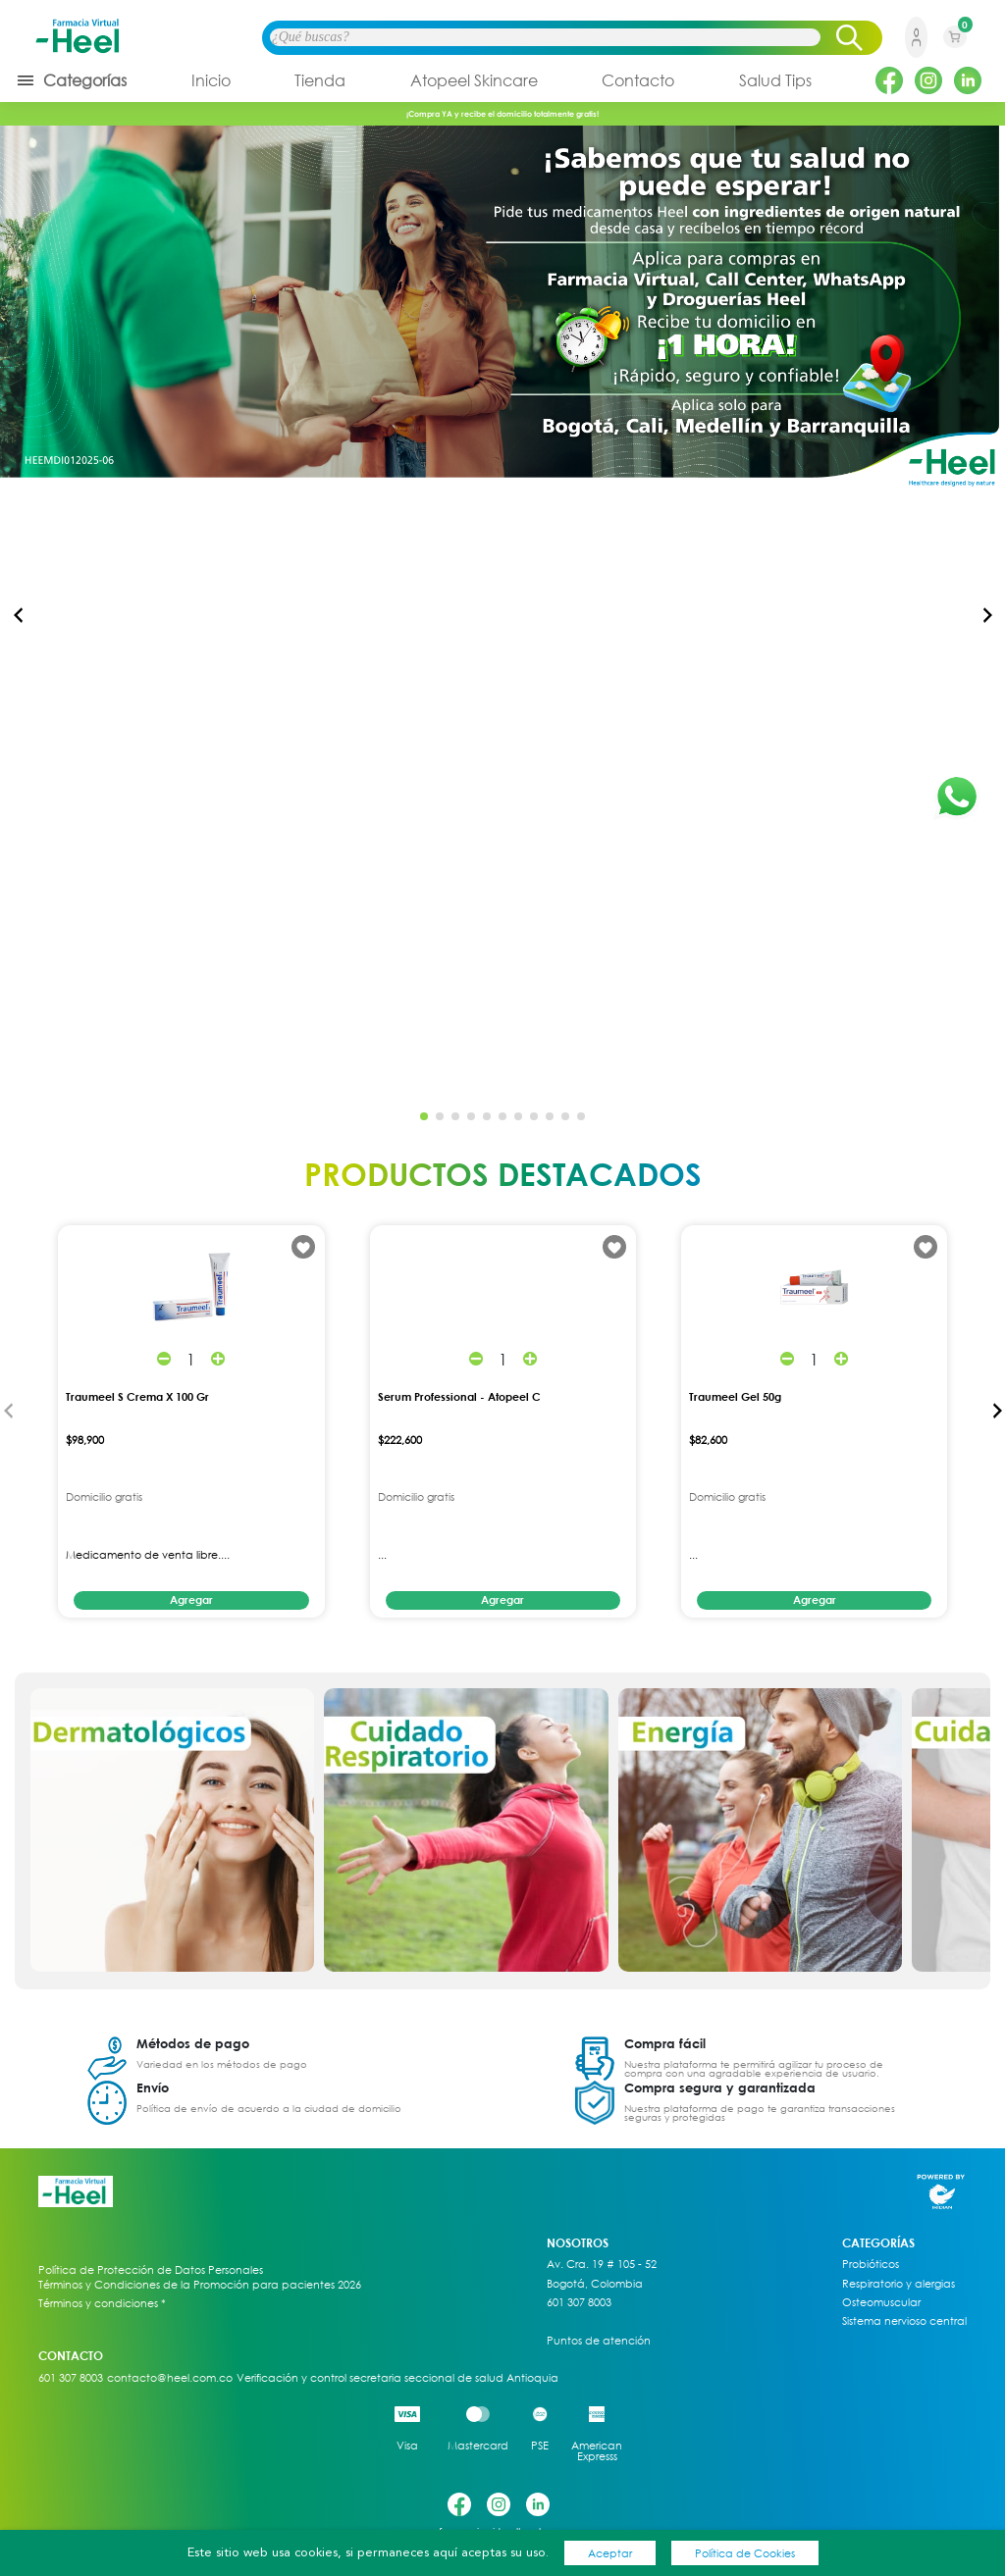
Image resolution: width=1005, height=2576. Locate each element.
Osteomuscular (881, 2302)
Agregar (191, 1599)
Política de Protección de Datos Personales (150, 2270)
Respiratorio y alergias (898, 2284)
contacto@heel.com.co (170, 2378)
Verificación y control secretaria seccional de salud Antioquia (397, 2378)
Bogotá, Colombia (595, 2284)
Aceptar (610, 2553)
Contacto (638, 80)
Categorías (71, 80)
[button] (987, 615)
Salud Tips (775, 80)
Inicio (211, 80)
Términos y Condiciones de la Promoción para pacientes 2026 (199, 2284)
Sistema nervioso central (904, 2321)
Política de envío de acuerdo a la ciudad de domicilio (268, 2108)
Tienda (319, 80)
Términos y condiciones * (102, 2303)
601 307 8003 (579, 2302)
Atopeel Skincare (474, 80)
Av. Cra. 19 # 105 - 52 (602, 2264)
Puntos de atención (599, 2340)
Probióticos (870, 2264)
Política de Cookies (745, 2553)
